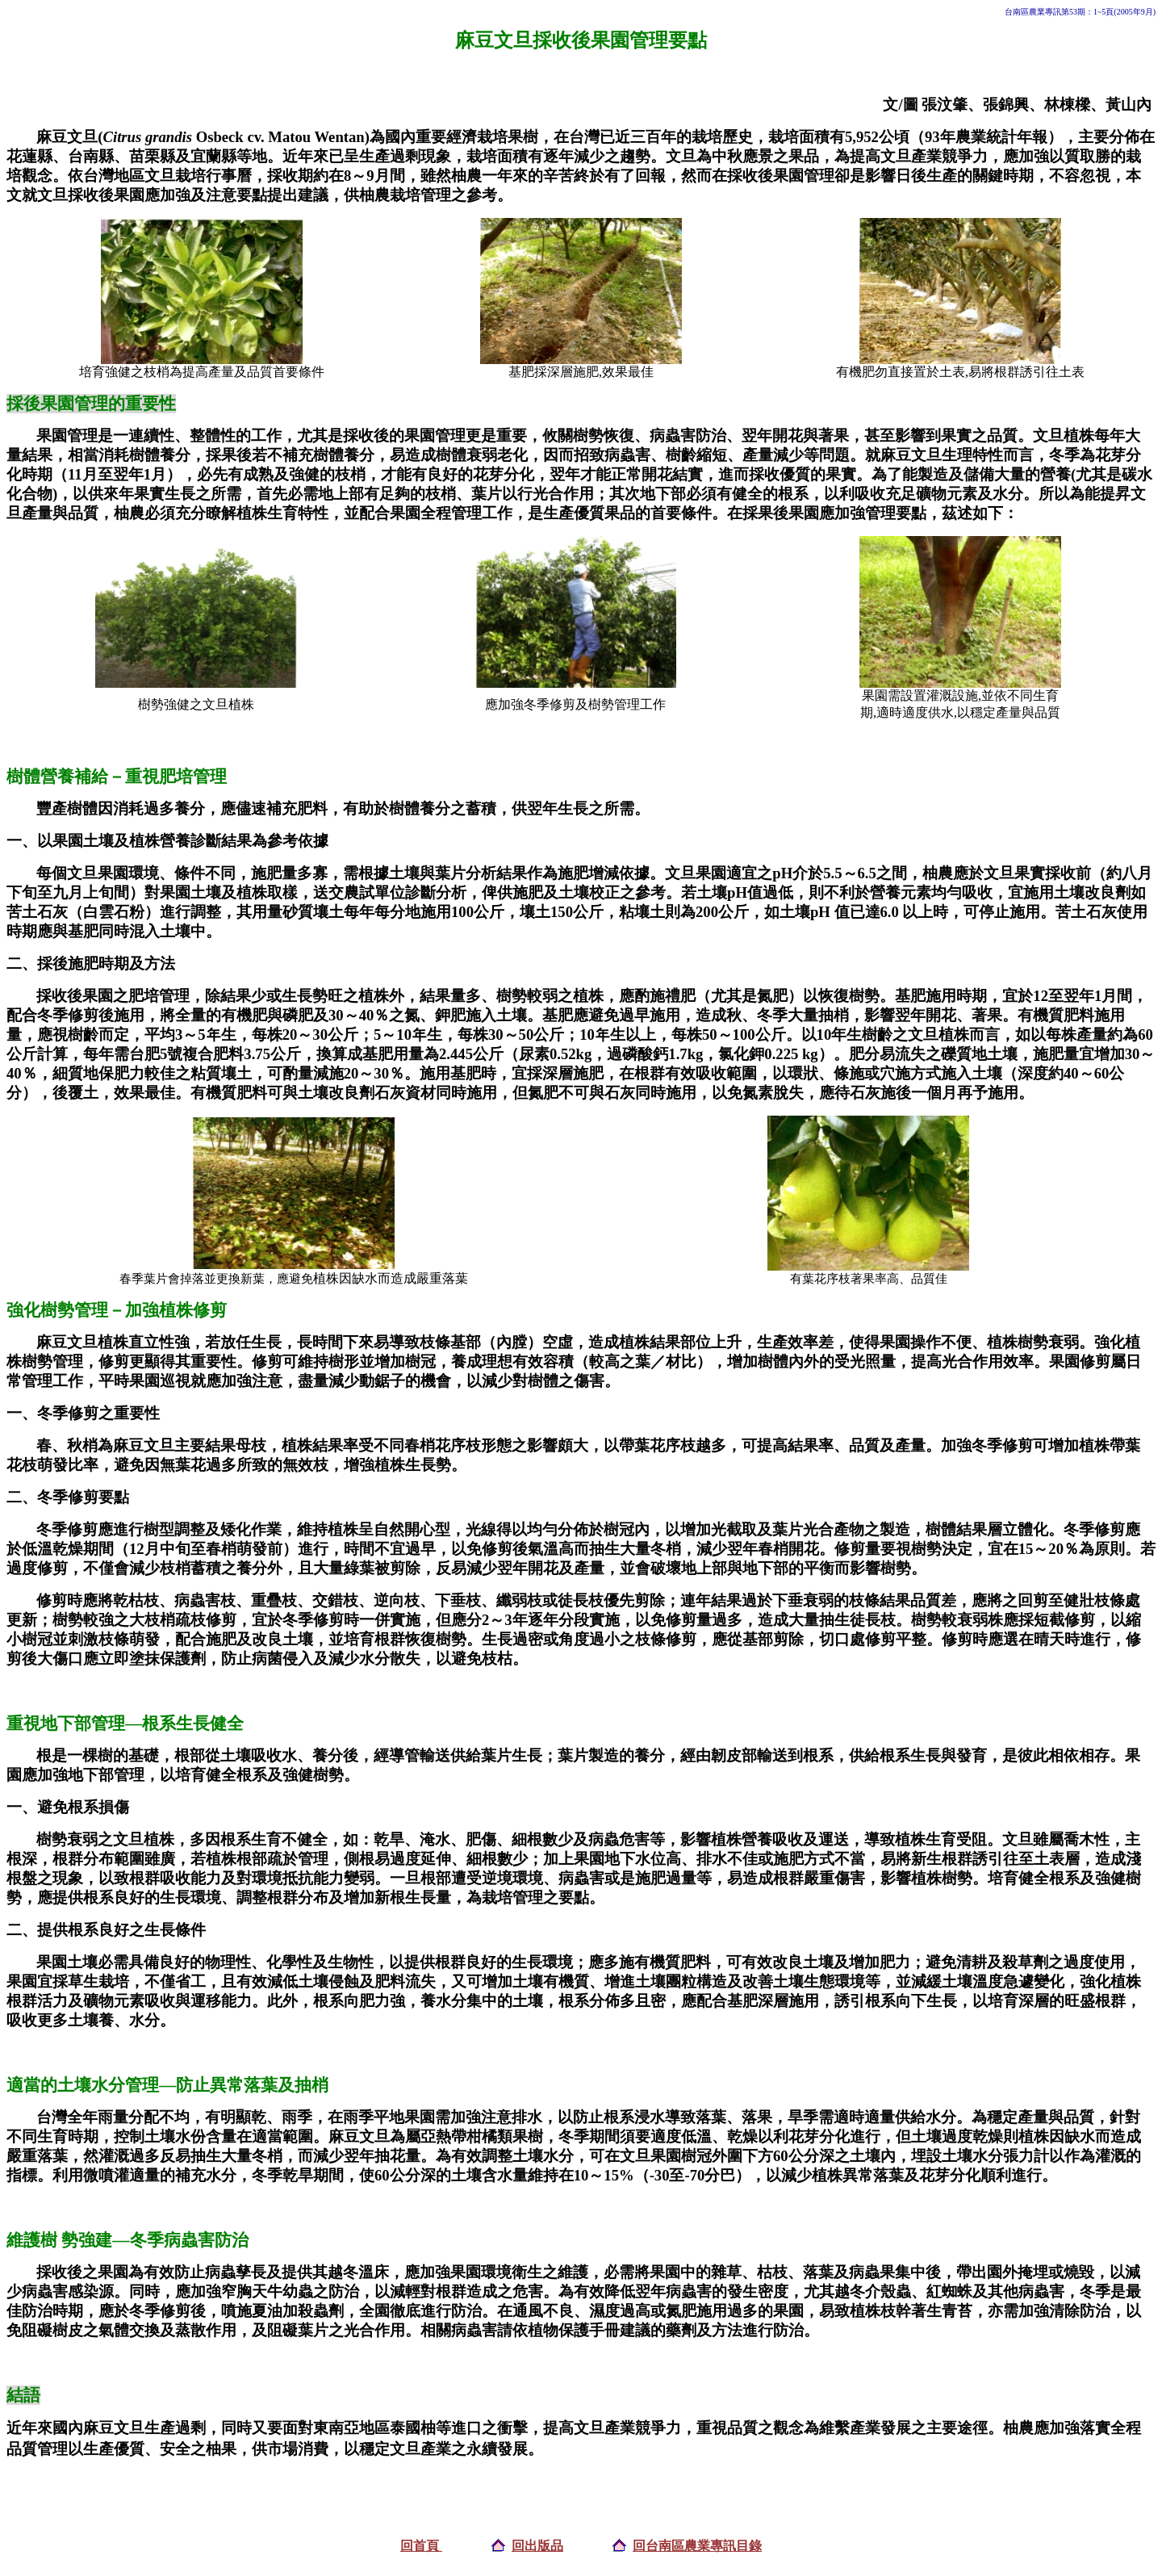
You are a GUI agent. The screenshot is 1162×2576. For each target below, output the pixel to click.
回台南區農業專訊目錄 (697, 2546)
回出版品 (537, 2546)
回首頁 (421, 2546)
